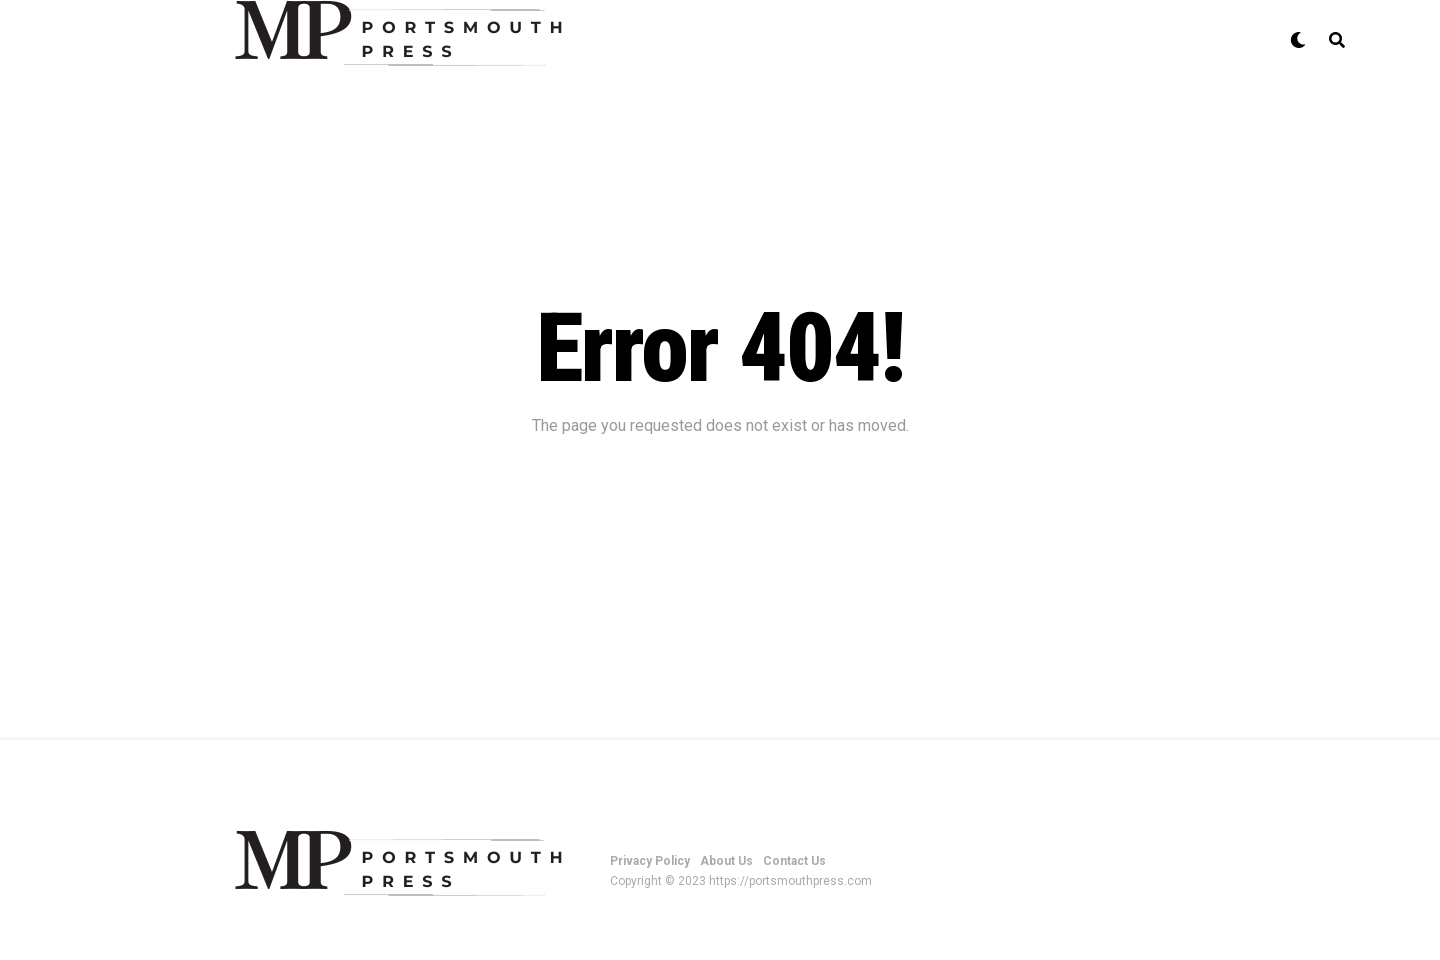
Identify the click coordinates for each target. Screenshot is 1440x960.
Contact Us (794, 861)
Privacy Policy (650, 861)
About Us (726, 861)
